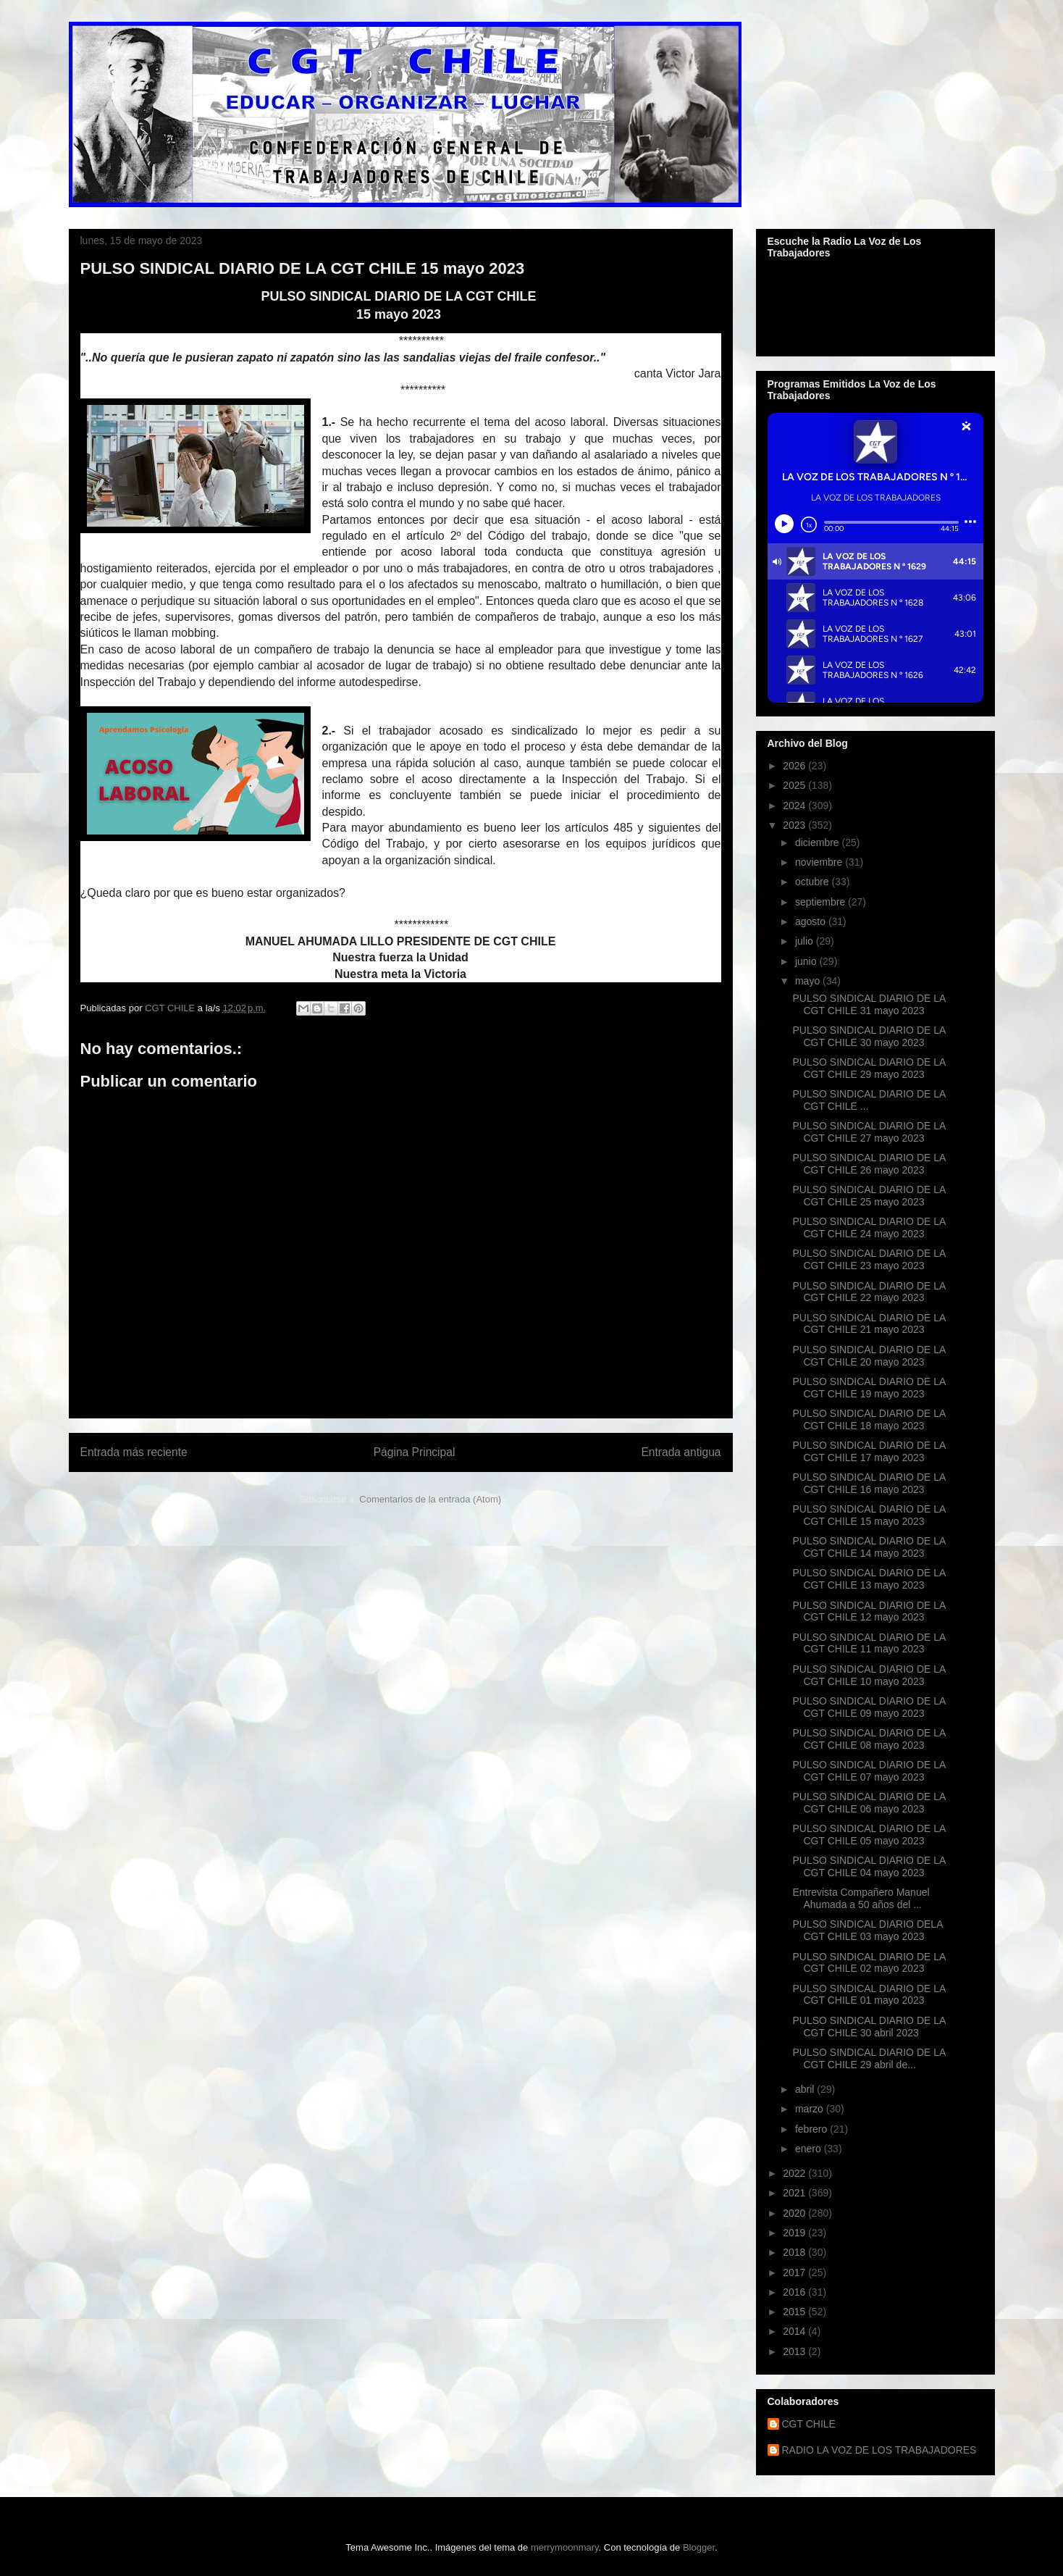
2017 (795, 2272)
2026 (795, 765)
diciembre (818, 842)
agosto (811, 921)
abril (806, 2089)
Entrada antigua (680, 1452)
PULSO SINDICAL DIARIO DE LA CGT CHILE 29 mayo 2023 (868, 1068)
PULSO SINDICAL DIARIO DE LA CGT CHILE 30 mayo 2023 (868, 1036)
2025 (795, 785)
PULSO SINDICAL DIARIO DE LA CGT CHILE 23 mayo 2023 (868, 1259)
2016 (795, 2292)
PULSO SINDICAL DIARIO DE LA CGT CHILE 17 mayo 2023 (868, 1451)
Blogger (699, 2547)
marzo (810, 2109)
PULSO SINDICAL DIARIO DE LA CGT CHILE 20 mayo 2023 (868, 1356)
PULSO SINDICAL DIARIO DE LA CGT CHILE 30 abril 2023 (868, 2026)
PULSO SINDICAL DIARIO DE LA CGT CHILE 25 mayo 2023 (868, 1196)
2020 (795, 2213)
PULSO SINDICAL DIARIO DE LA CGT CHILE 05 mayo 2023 (868, 1835)
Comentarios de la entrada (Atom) (430, 1499)
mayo (809, 981)
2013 (795, 2351)
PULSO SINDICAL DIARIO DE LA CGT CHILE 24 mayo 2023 (868, 1227)
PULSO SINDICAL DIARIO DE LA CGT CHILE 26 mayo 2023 (868, 1164)
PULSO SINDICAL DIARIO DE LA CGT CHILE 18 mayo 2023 (868, 1419)
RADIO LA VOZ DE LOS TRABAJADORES (879, 2450)
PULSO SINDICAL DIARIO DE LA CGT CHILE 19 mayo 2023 (868, 1388)
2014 (795, 2331)
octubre (813, 881)
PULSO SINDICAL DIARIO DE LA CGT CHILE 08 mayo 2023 (868, 1739)
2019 (795, 2232)
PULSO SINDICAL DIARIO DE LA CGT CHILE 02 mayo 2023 (868, 1963)
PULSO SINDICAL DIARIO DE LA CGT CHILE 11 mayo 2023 (868, 1643)
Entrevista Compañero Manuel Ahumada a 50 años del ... (860, 1898)
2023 (795, 825)
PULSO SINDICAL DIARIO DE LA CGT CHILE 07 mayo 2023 (868, 1771)
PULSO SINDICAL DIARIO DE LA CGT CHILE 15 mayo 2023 (868, 1515)
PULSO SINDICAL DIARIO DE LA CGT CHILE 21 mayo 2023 (868, 1324)
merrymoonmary (565, 2547)
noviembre (820, 862)
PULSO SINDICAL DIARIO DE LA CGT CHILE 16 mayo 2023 (868, 1483)
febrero (812, 2129)
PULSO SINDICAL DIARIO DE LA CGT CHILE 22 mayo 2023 (868, 1292)
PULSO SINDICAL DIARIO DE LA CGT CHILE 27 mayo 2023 (868, 1132)
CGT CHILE (809, 2424)
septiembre (821, 902)
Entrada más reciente (134, 1452)
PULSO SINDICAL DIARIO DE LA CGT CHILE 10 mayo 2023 (868, 1675)
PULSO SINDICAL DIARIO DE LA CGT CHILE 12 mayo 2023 (868, 1611)
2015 (795, 2311)
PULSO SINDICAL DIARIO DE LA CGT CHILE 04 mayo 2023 (868, 1866)
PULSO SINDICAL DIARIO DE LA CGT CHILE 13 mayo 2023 (868, 1579)
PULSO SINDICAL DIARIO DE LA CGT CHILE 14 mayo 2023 (868, 1547)
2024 (795, 805)
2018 (795, 2252)
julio (805, 941)
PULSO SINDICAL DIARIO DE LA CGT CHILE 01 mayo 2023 (868, 1995)
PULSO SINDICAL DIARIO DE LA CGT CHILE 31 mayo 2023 (868, 1004)
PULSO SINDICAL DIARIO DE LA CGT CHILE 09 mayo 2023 (868, 1707)
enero (809, 2148)
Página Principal (414, 1452)
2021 (795, 2193)
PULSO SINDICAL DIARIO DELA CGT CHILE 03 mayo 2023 (867, 1930)
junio (807, 961)
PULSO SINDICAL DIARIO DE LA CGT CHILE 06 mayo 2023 (868, 1803)
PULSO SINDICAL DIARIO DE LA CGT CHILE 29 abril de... (868, 2058)
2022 (795, 2173)
